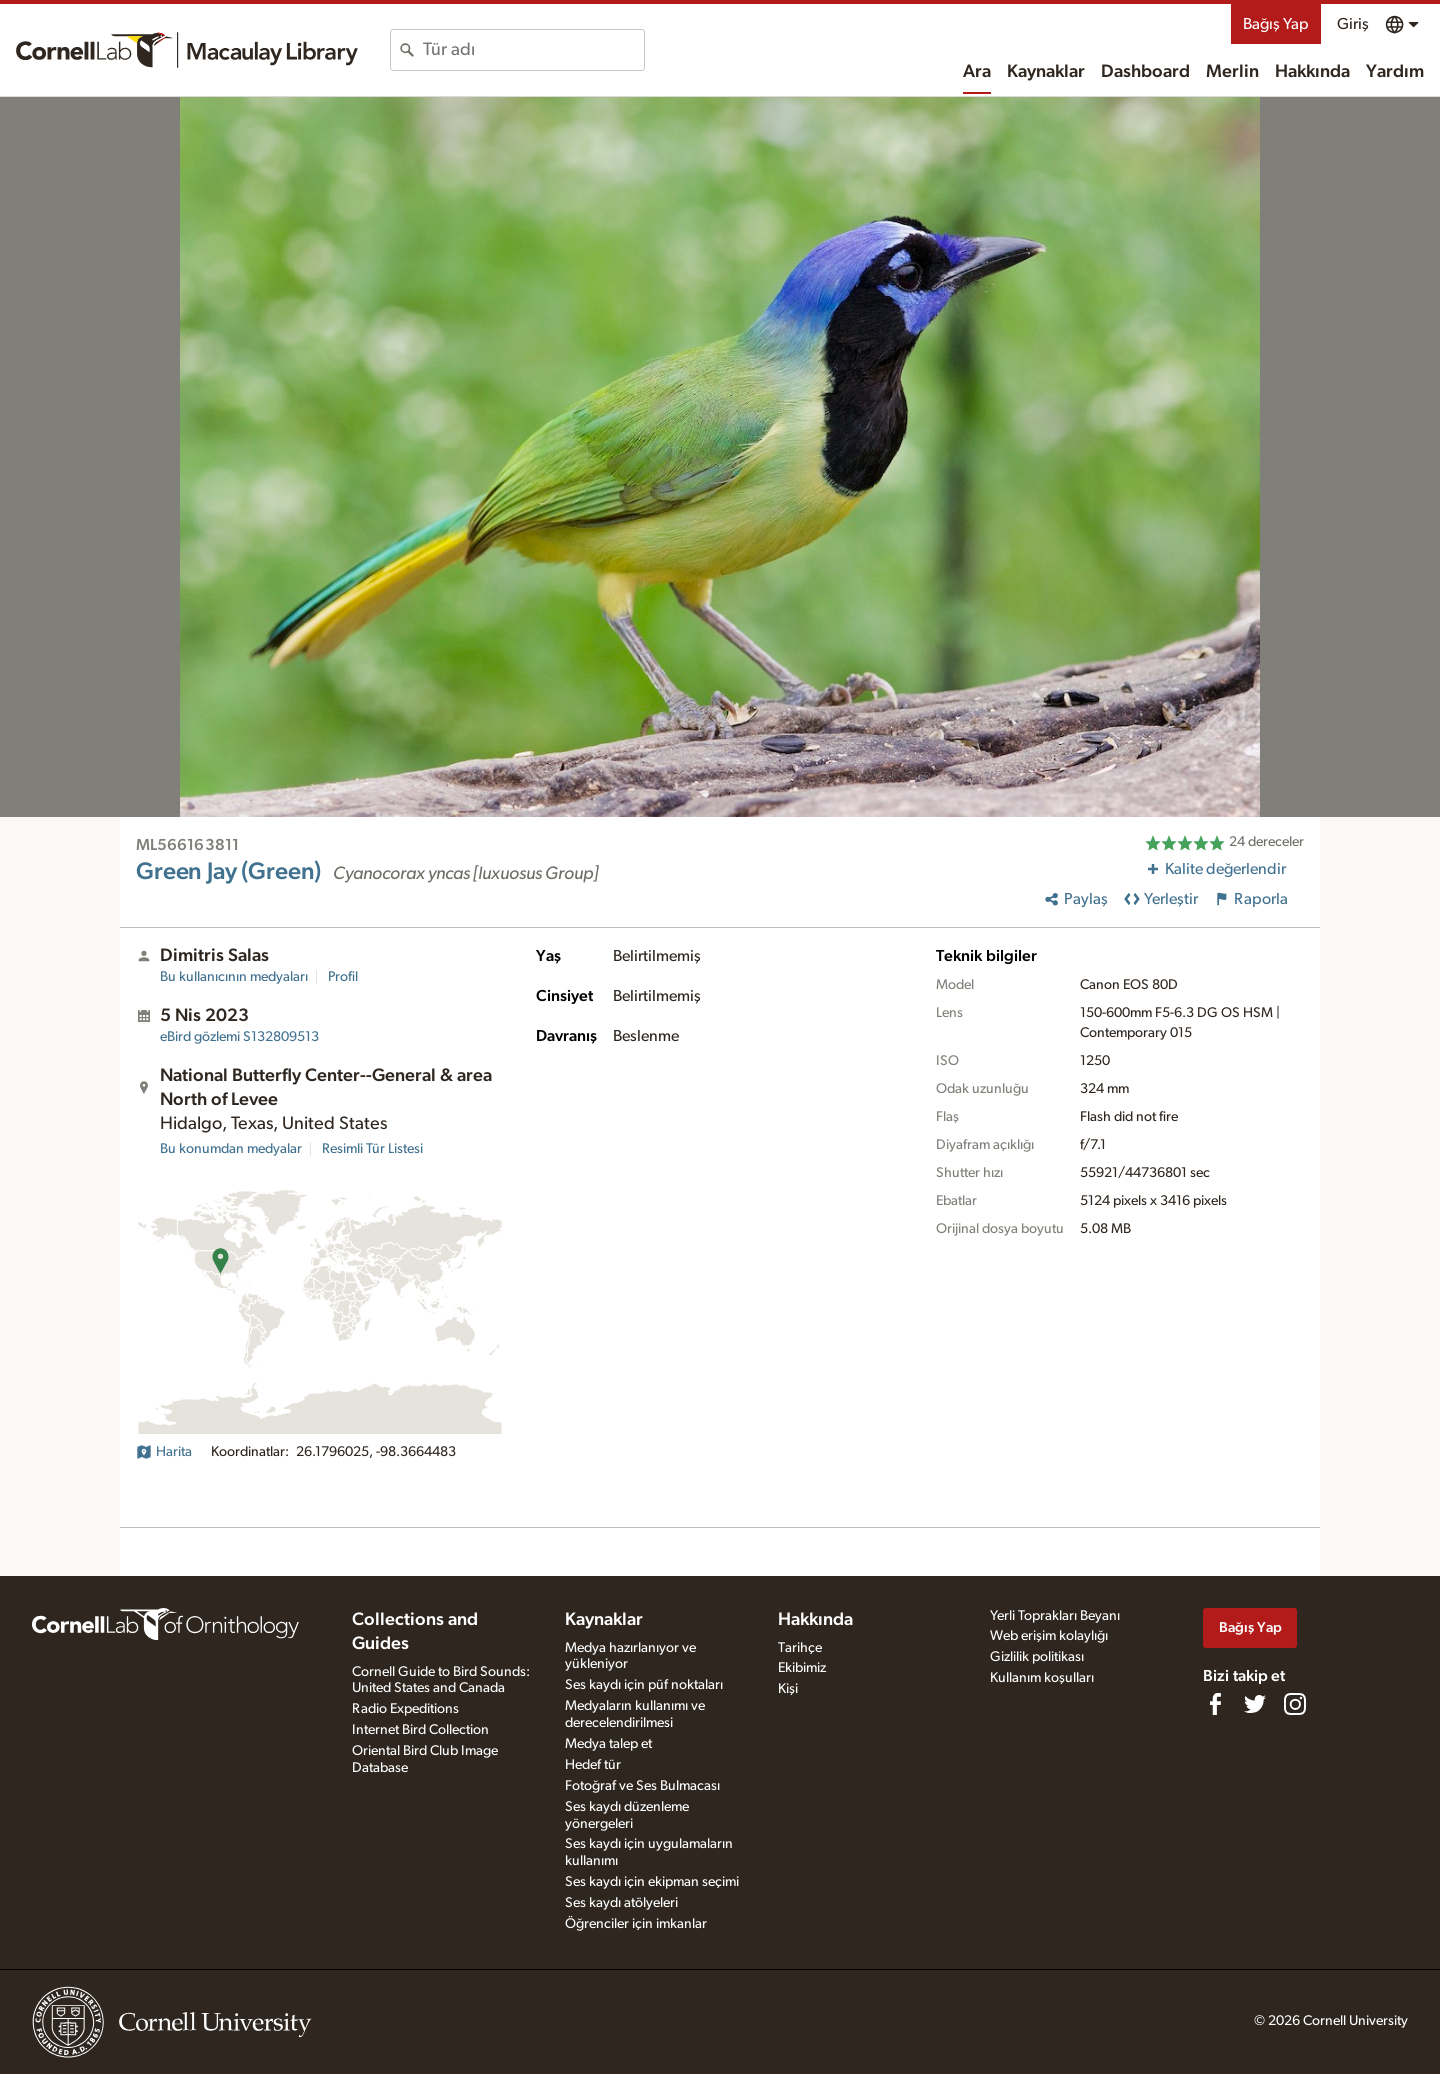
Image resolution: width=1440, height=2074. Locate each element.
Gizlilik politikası (1037, 1657)
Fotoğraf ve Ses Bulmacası (642, 1786)
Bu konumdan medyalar (231, 1149)
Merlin (1232, 72)
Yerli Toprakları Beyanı (1055, 1616)
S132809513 (239, 1037)
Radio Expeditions (405, 1709)
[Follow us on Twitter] (1255, 1704)
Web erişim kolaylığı (1049, 1636)
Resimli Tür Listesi (372, 1149)
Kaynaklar (1046, 72)
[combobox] (533, 50)
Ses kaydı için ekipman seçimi (652, 1882)
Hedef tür (593, 1765)
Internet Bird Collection (420, 1730)
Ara (977, 72)
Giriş (1353, 24)
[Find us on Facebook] (1215, 1704)
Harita (164, 1452)
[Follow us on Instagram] (1295, 1704)
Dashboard (1145, 72)
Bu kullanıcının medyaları (234, 977)
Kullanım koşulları (1042, 1678)
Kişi (788, 1689)
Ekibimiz (802, 1668)
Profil (343, 977)
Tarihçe (800, 1648)
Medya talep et (608, 1744)
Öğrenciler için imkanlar (636, 1924)
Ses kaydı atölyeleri (621, 1903)
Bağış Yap (1276, 24)
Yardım (1395, 72)
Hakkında (1312, 72)
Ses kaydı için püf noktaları (644, 1685)
